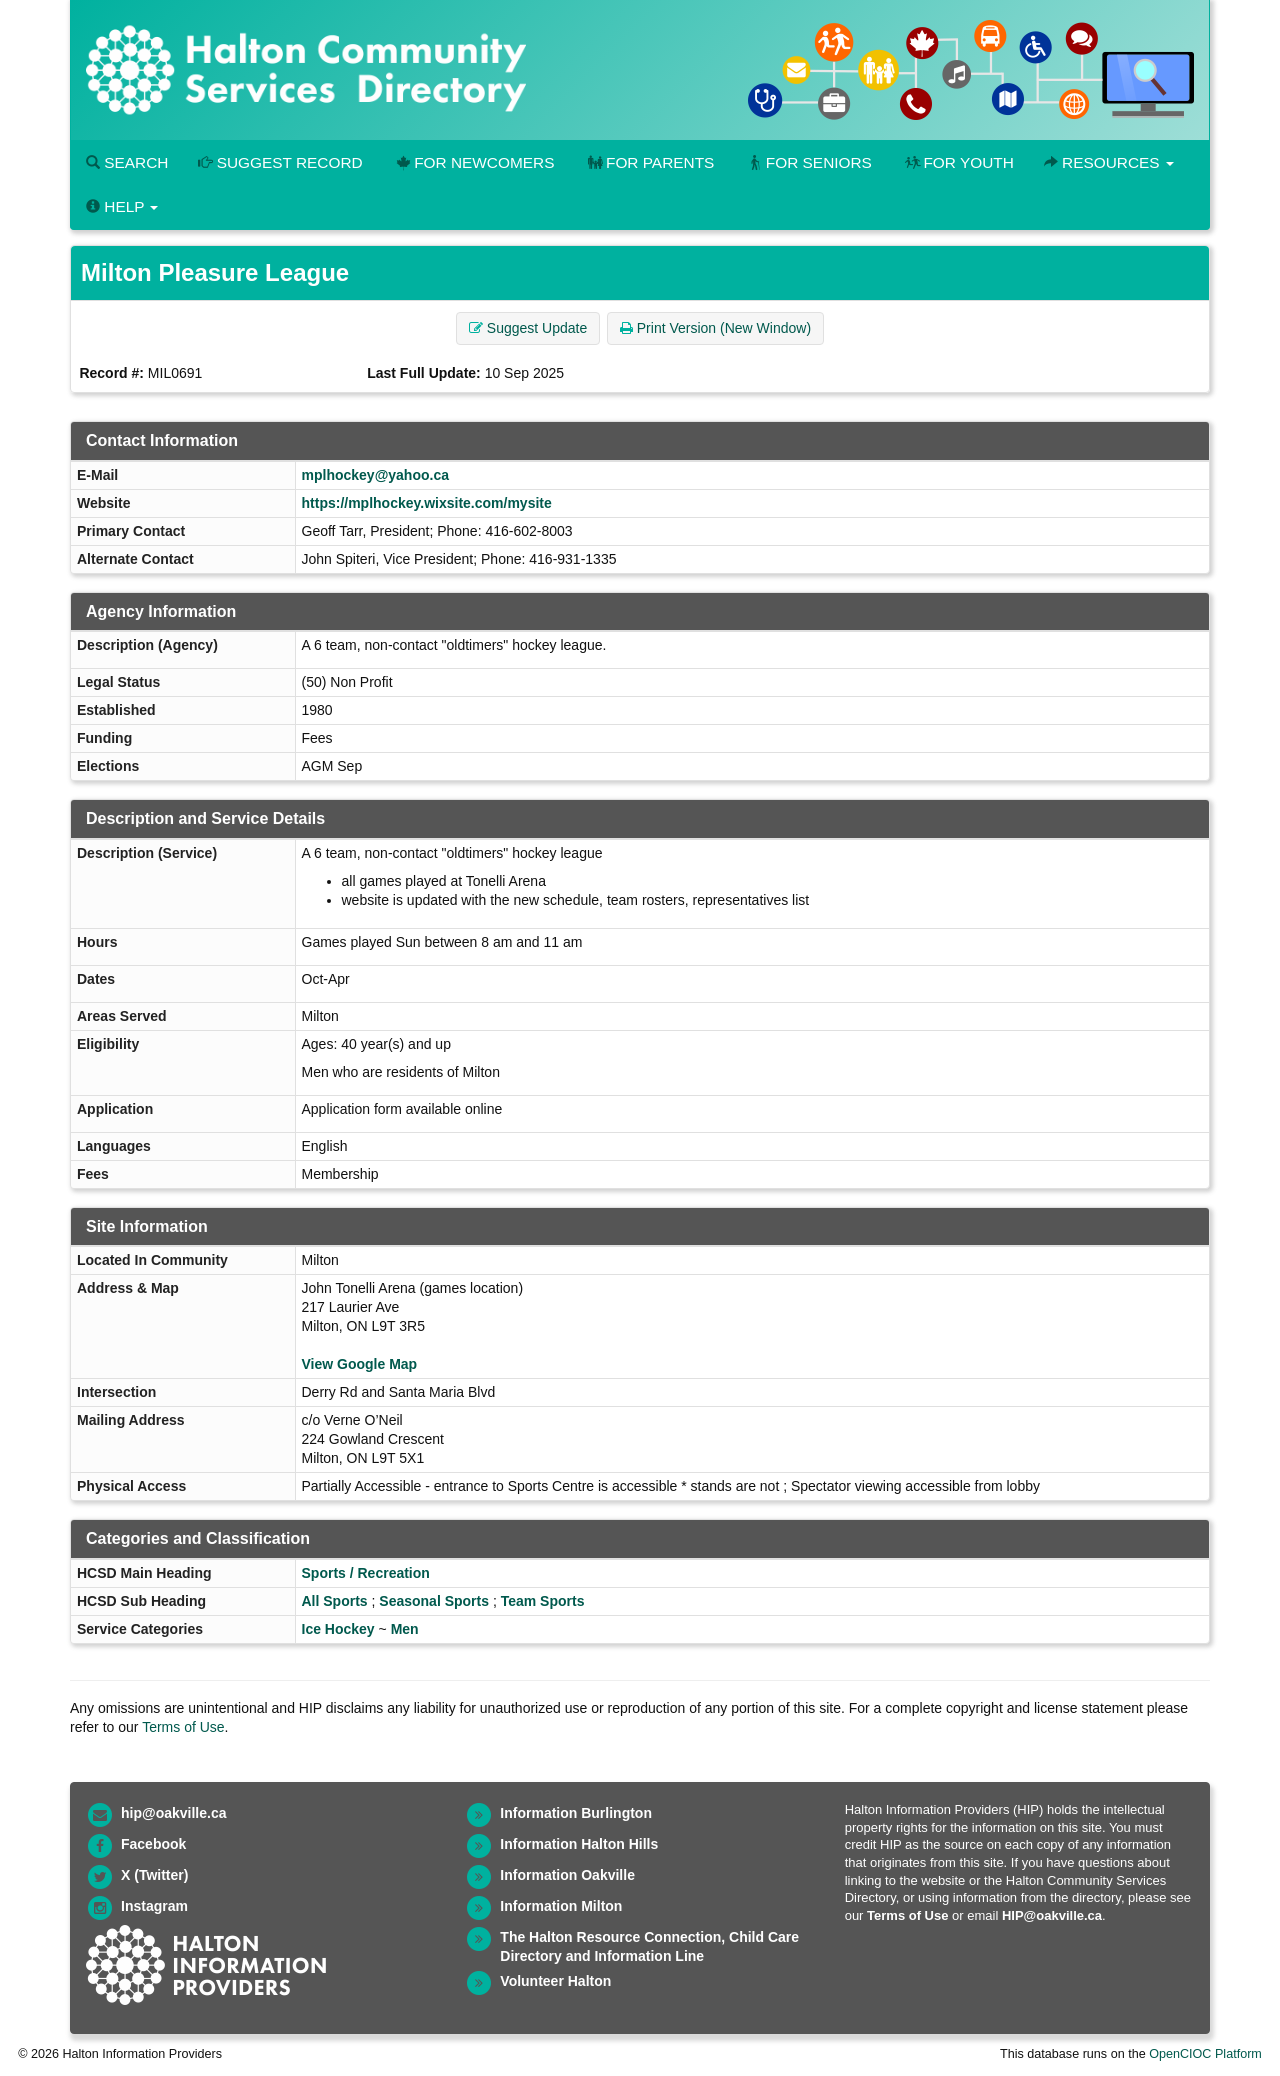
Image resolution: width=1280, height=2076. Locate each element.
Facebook (153, 1844)
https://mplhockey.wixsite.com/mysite (427, 503)
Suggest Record (280, 162)
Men (405, 1629)
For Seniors (808, 162)
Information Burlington (576, 1813)
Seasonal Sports (434, 1601)
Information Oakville (567, 1875)
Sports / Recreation (366, 1573)
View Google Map (360, 1364)
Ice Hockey (338, 1629)
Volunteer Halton (555, 1981)
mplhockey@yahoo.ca (375, 475)
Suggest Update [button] (528, 328)
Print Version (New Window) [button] (715, 328)
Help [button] (122, 206)
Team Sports (543, 1601)
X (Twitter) (154, 1875)
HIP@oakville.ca (1052, 1915)
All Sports (335, 1601)
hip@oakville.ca (173, 1813)
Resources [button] (1109, 162)
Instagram (154, 1906)
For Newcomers (474, 162)
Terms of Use (183, 1727)
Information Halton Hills (579, 1844)
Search (127, 162)
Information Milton (561, 1906)
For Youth (958, 162)
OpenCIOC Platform (1205, 2054)
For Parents (649, 162)
